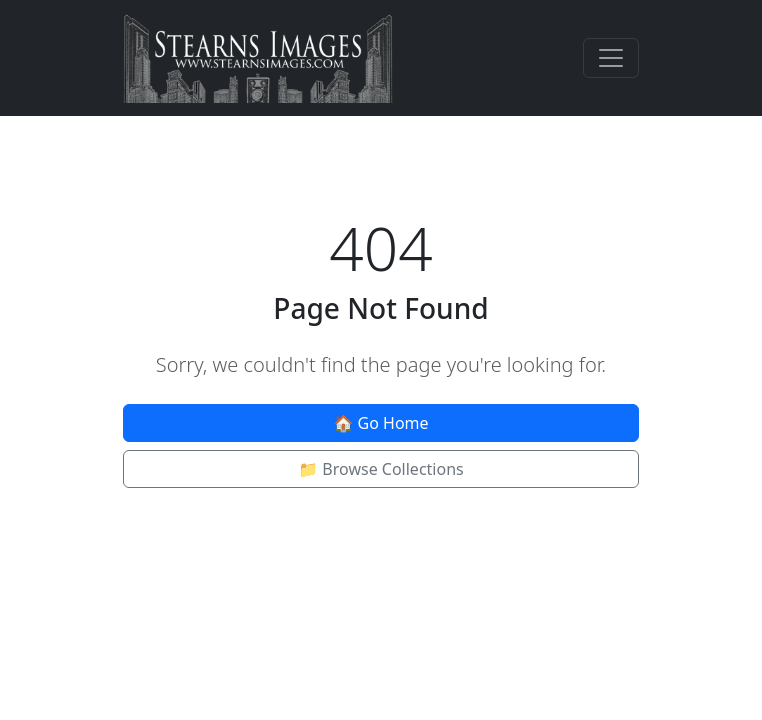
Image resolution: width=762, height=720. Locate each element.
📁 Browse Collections (380, 469)
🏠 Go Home (380, 423)
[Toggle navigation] (611, 58)
